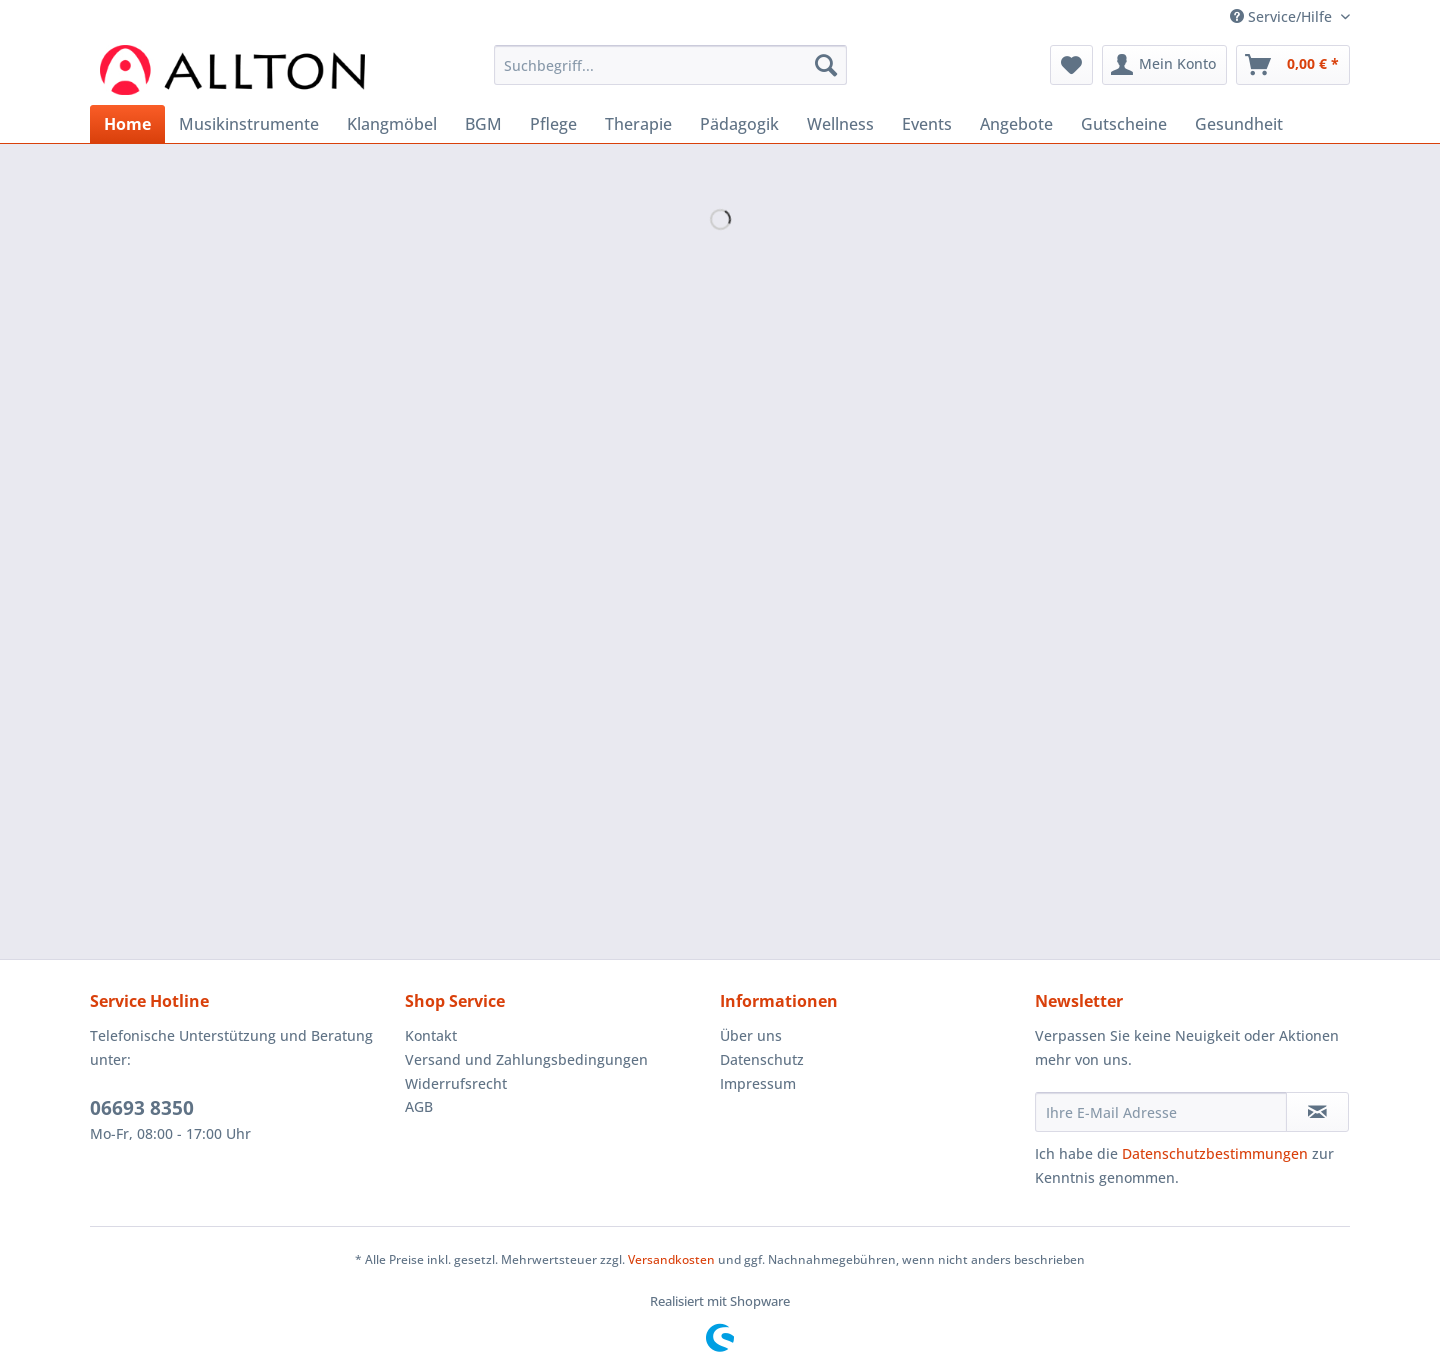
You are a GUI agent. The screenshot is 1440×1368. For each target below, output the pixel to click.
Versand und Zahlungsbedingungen (526, 1059)
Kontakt (431, 1035)
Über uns (751, 1035)
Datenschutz (762, 1059)
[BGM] (483, 124)
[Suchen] (826, 65)
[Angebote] (1016, 124)
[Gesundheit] (1239, 124)
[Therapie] (638, 124)
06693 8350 (142, 1108)
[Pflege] (553, 124)
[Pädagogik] (739, 124)
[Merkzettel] (1071, 65)
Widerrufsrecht (456, 1083)
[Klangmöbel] (392, 124)
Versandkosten (671, 1259)
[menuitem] (670, 74)
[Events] (927, 124)
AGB (419, 1106)
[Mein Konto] (1164, 65)
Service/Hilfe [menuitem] (1283, 16)
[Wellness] (840, 124)
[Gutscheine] (1124, 124)
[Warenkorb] (1293, 65)
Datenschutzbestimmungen (1215, 1153)
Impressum (758, 1083)
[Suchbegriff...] (670, 65)
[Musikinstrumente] (249, 124)
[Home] (127, 124)
